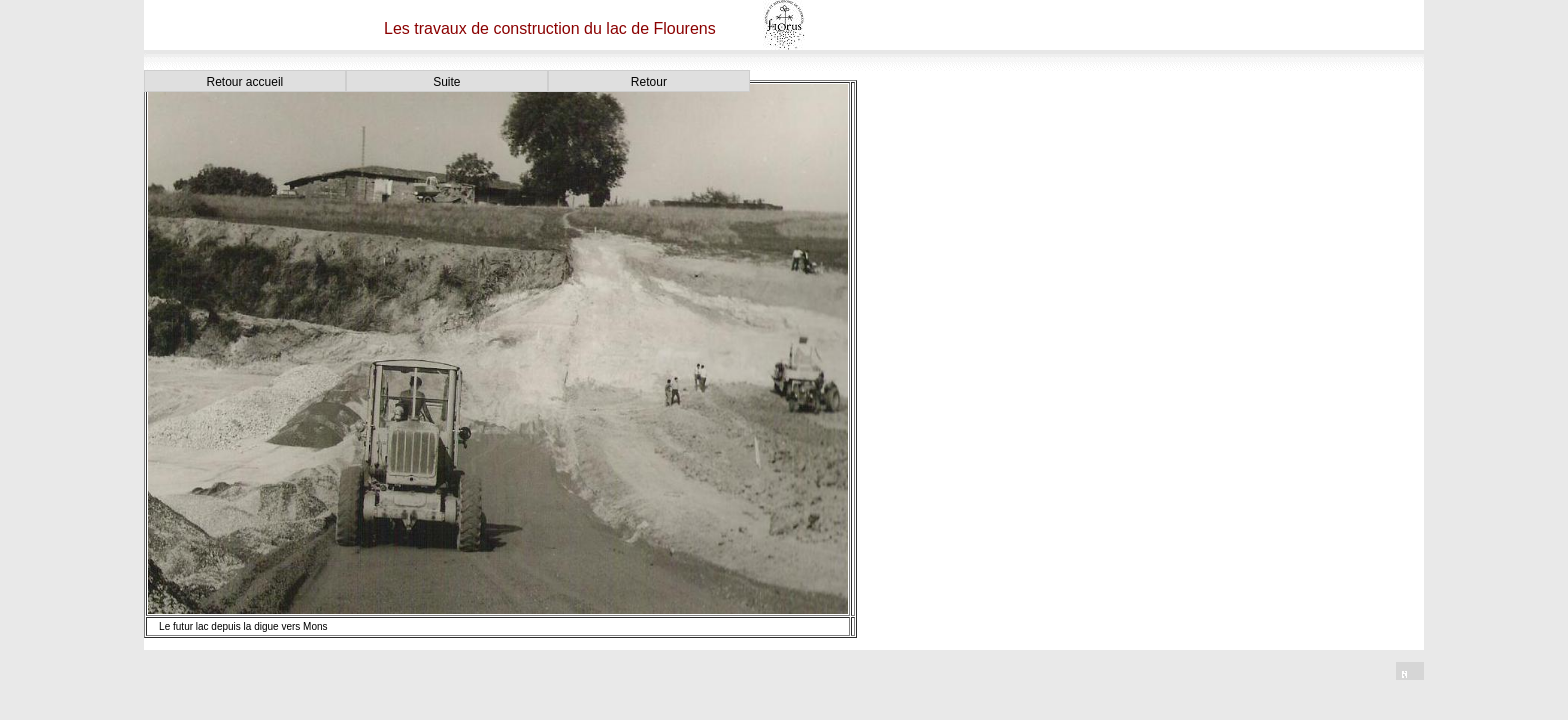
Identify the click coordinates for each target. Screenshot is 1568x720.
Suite (446, 82)
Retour (649, 82)
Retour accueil (245, 82)
